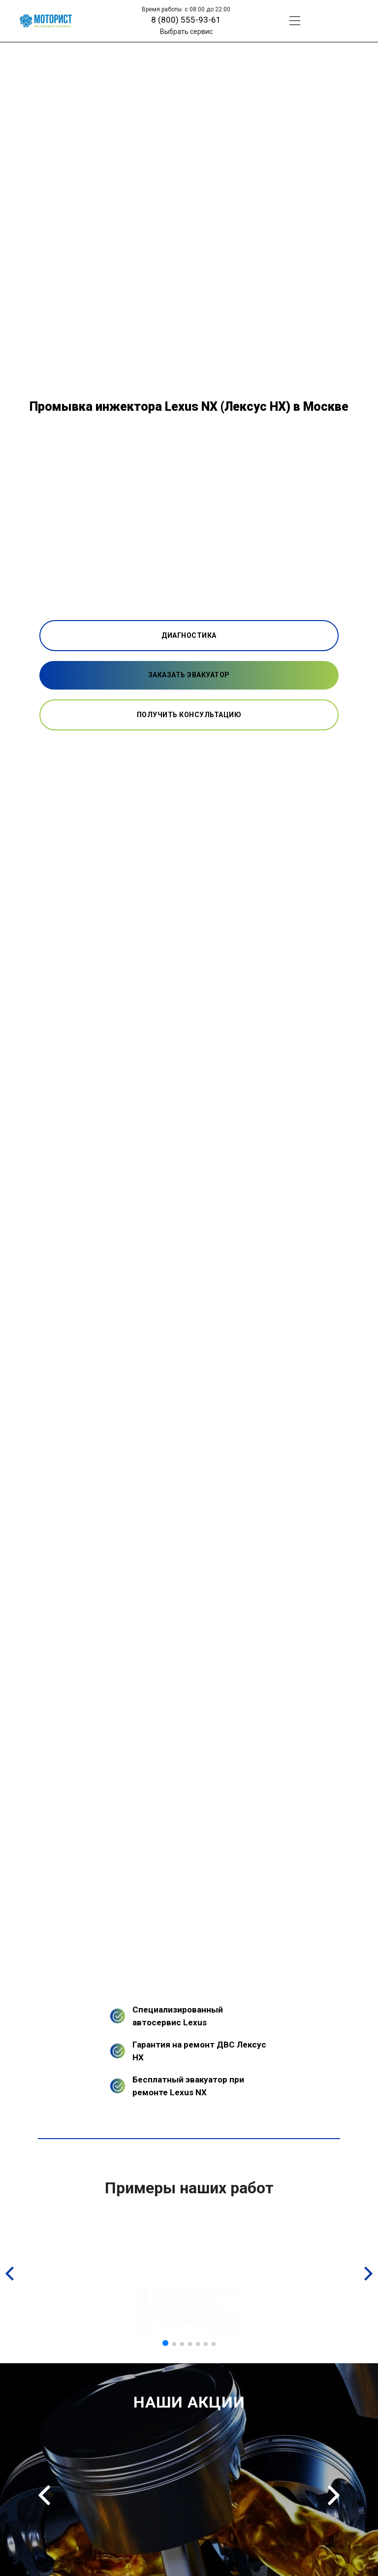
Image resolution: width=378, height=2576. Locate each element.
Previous (44, 2495)
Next (334, 2495)
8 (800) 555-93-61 (186, 20)
